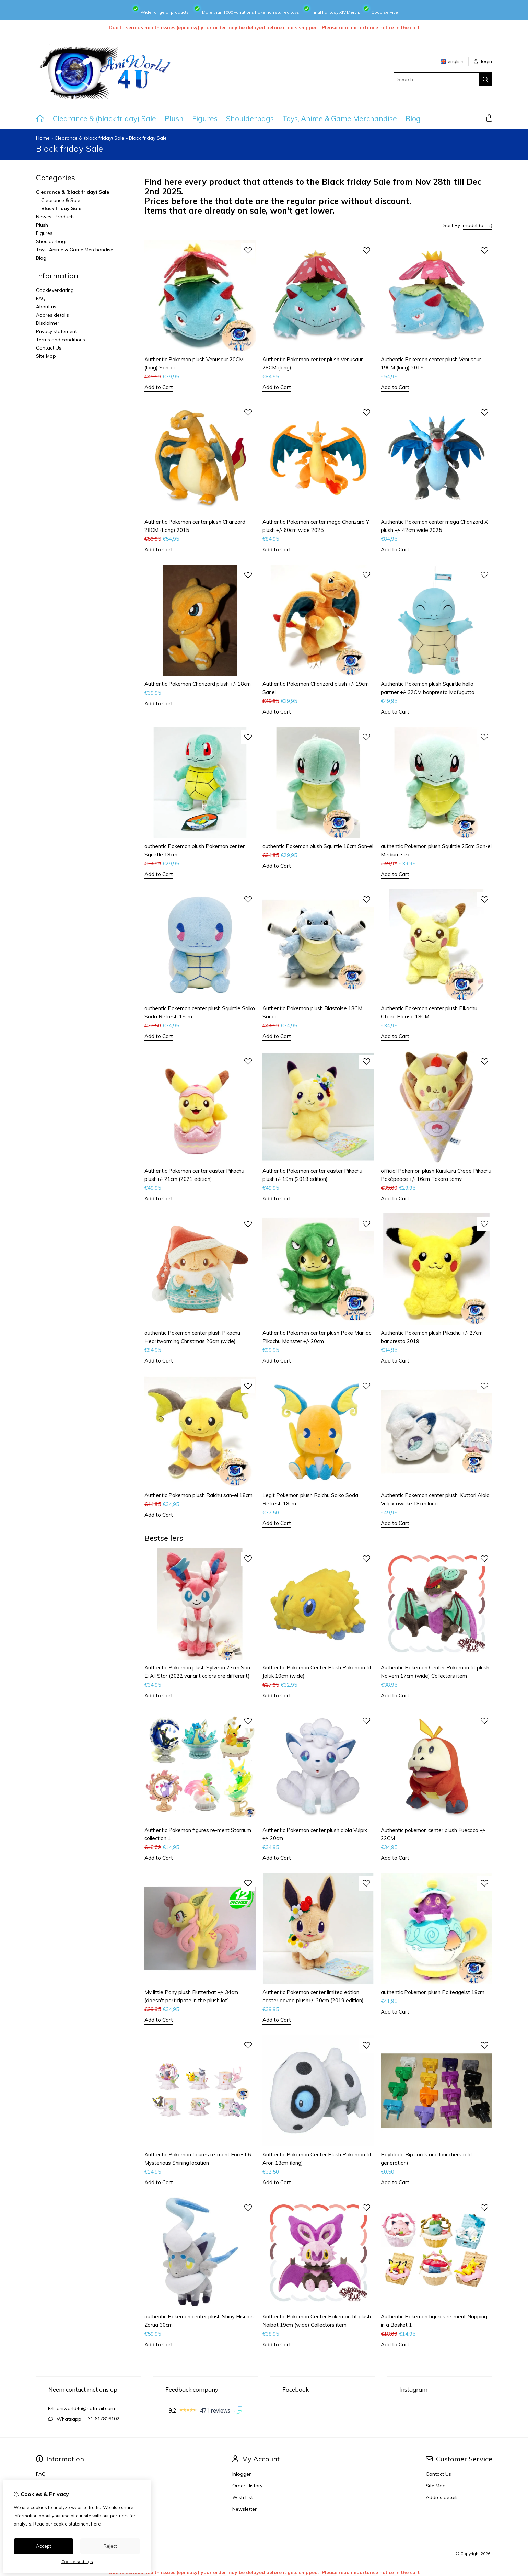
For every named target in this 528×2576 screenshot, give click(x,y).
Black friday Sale (148, 138)
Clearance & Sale (60, 200)
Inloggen (242, 2474)
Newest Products (55, 217)
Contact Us (48, 348)
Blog (413, 118)
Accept (43, 2546)
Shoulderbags (250, 118)
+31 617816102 (102, 2419)
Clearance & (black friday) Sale (104, 118)
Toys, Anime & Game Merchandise (339, 118)
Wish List (242, 2497)
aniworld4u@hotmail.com (86, 2408)
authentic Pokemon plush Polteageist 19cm (432, 1992)
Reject (110, 2546)
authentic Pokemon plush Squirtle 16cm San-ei (317, 846)
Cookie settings (77, 2561)
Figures (205, 118)
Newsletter (244, 2509)
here (96, 2524)
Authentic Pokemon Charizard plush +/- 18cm (197, 684)
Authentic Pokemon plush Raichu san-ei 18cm (198, 1495)
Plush (174, 118)
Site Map (46, 356)
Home (43, 138)
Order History (247, 2486)
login (483, 61)
